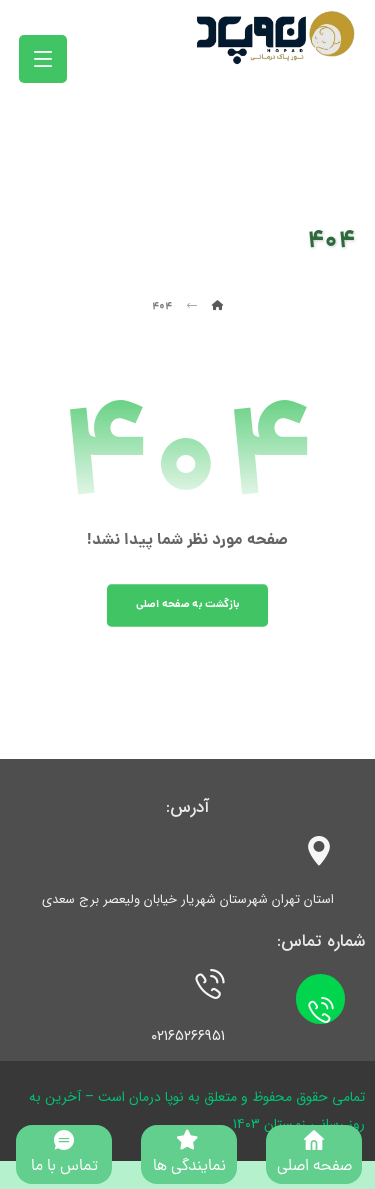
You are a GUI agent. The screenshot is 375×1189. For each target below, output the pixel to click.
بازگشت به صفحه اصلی (188, 604)
